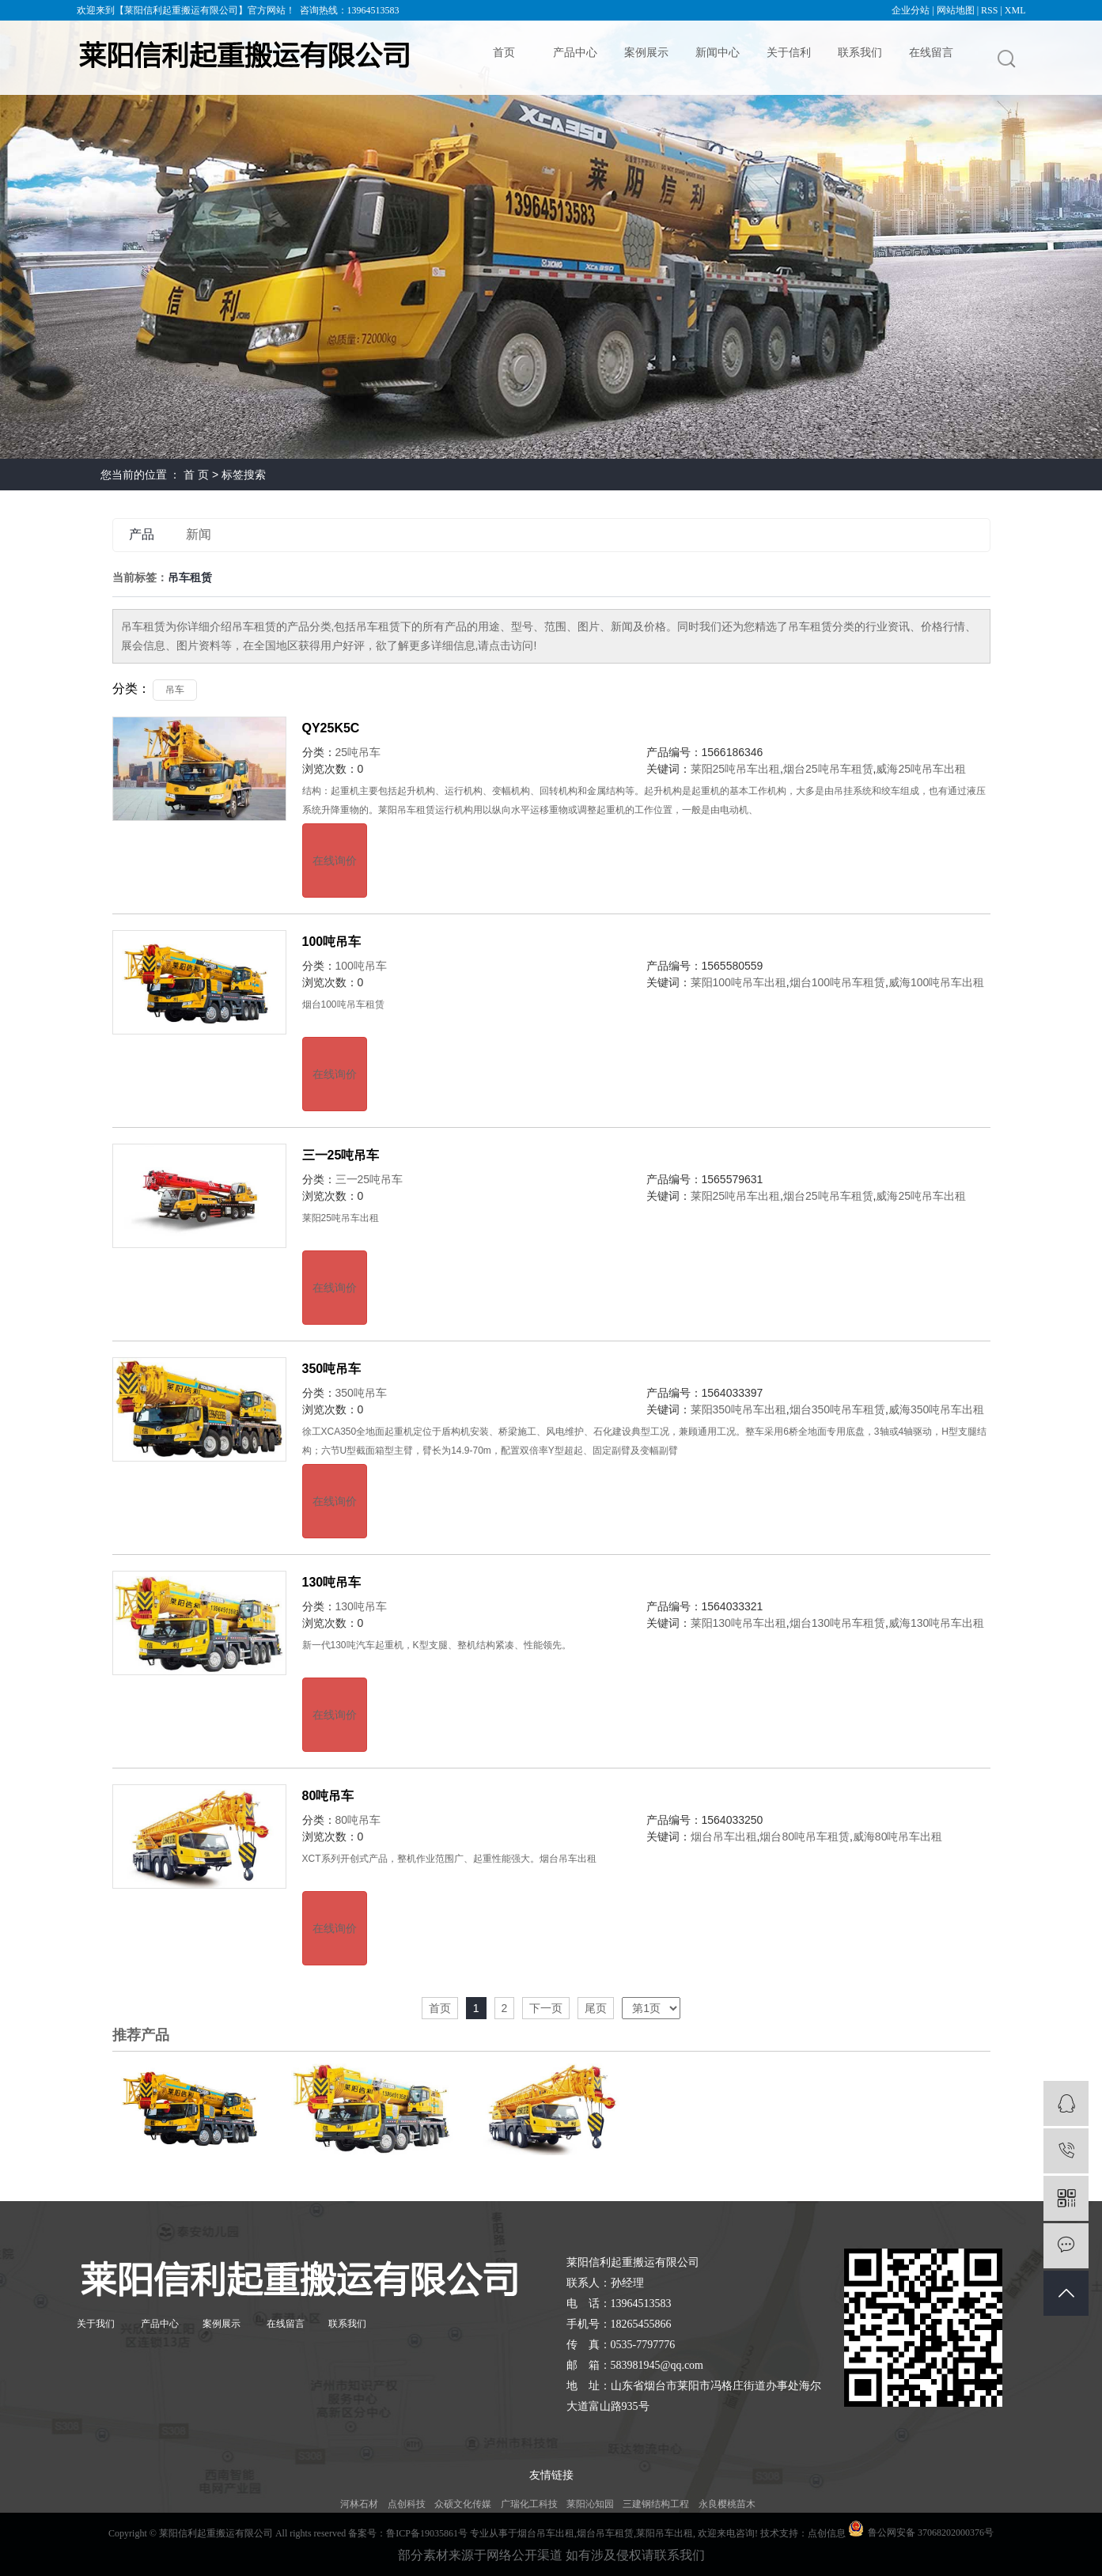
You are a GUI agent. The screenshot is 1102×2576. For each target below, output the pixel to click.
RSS (989, 10)
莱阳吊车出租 (664, 2533)
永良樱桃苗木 (727, 2504)
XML (1015, 10)
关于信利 (789, 52)
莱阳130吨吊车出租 (738, 1623)
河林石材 (359, 2504)
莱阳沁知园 (590, 2504)
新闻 (198, 534)
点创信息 (827, 2533)
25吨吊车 (358, 752)
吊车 (174, 689)
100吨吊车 (332, 941)
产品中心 (575, 52)
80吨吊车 (328, 1795)
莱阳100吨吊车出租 (738, 982)
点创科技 (407, 2504)
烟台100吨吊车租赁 (837, 982)
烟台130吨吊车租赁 (837, 1623)
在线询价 (334, 860)
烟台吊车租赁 (605, 2533)
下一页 (545, 2008)
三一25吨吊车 (341, 1155)
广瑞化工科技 (529, 2504)
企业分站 (911, 10)
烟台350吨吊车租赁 (837, 1409)
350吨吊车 (332, 1368)
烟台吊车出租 (724, 1836)
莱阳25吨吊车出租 (736, 768)
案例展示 (646, 52)
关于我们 (96, 2323)
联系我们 (860, 52)
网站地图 (956, 10)
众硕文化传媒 (462, 2504)
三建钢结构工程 (656, 2504)
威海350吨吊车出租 (936, 1409)
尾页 (596, 2008)
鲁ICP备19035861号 (427, 2533)
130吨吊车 (332, 1582)
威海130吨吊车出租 (936, 1623)
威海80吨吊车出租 (898, 1836)
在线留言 (931, 52)
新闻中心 (717, 52)
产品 (141, 534)
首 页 (196, 474)
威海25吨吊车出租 (921, 768)
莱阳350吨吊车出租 (738, 1409)
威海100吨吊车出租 (936, 982)
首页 (504, 52)
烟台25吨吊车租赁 (828, 768)
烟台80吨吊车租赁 (804, 1836)
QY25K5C (331, 728)
